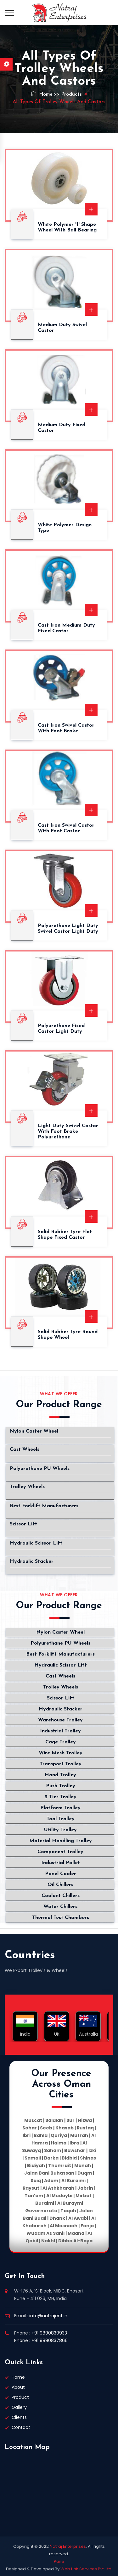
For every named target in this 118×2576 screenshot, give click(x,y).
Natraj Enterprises (68, 2546)
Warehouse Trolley (60, 1720)
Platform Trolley (60, 1807)
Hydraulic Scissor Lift (36, 1543)
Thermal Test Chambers (60, 1917)
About (18, 2387)
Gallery (19, 2407)
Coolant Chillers (61, 1895)
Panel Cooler (60, 1873)
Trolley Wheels (27, 1486)
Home (42, 94)
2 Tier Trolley (60, 1796)
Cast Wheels (24, 1449)
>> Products (68, 94)
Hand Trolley (60, 1775)
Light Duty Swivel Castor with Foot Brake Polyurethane (68, 1131)
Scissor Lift (23, 1524)
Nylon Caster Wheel (34, 1431)
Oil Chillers (60, 1884)
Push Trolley (60, 1786)
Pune (59, 2561)
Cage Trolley (60, 1742)
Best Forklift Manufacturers (44, 1505)
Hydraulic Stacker (31, 1561)
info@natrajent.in (48, 2316)
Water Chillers (60, 1906)
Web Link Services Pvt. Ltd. (85, 2569)
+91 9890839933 (49, 2333)
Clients (19, 2417)
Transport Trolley (60, 1764)
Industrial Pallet (60, 1862)
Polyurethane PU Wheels (40, 1468)
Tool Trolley (61, 1818)
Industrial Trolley (60, 1731)
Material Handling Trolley (60, 1840)
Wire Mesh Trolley (60, 1753)
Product (20, 2397)
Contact (21, 2427)
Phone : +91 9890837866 (41, 2340)
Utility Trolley (60, 1829)
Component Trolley (60, 1851)
